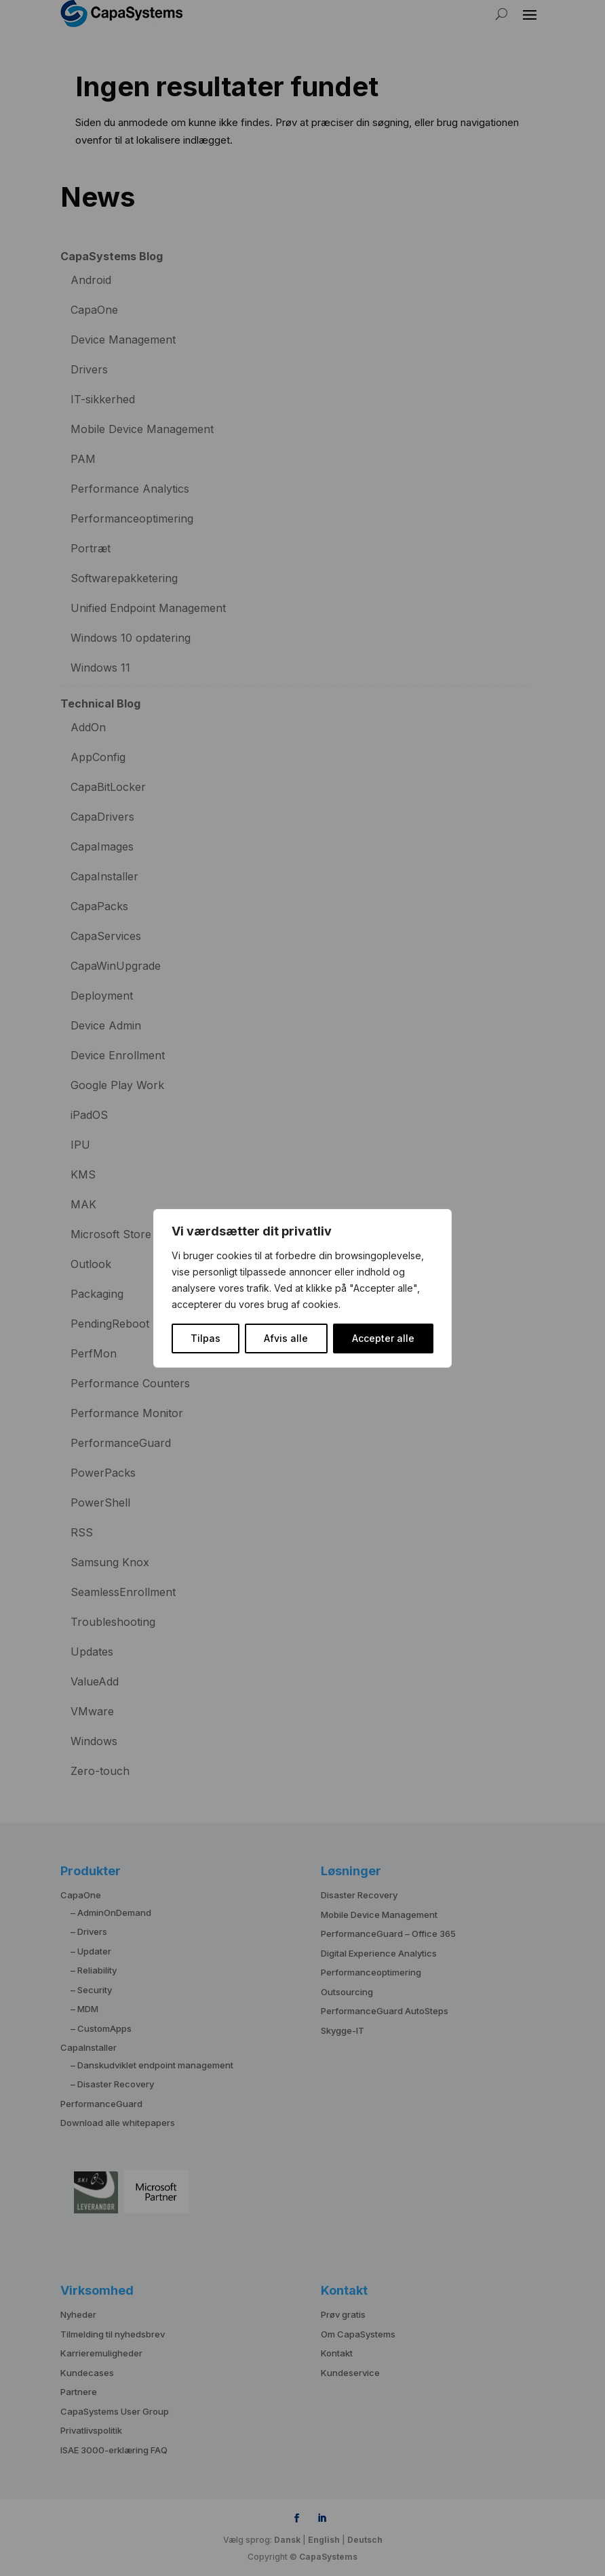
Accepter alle (383, 1338)
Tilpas (205, 1338)
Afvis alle (286, 1338)
